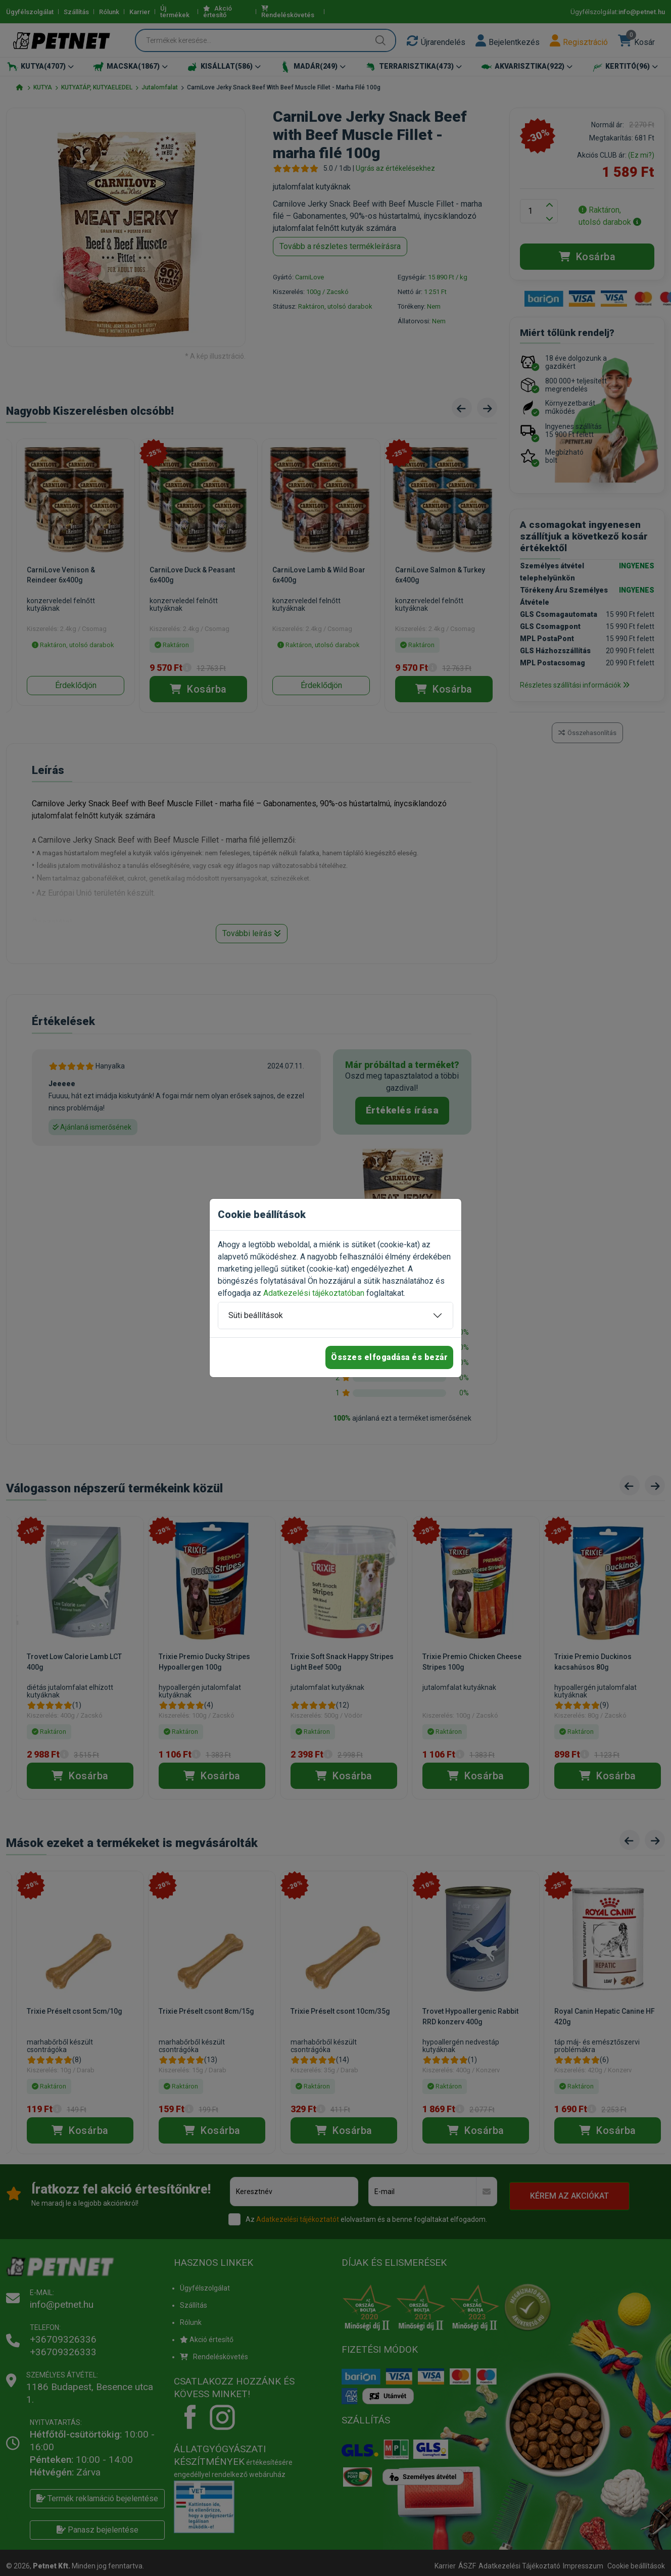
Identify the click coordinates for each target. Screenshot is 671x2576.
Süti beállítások (255, 1315)
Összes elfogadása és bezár (389, 1357)
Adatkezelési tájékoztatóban (313, 1293)
